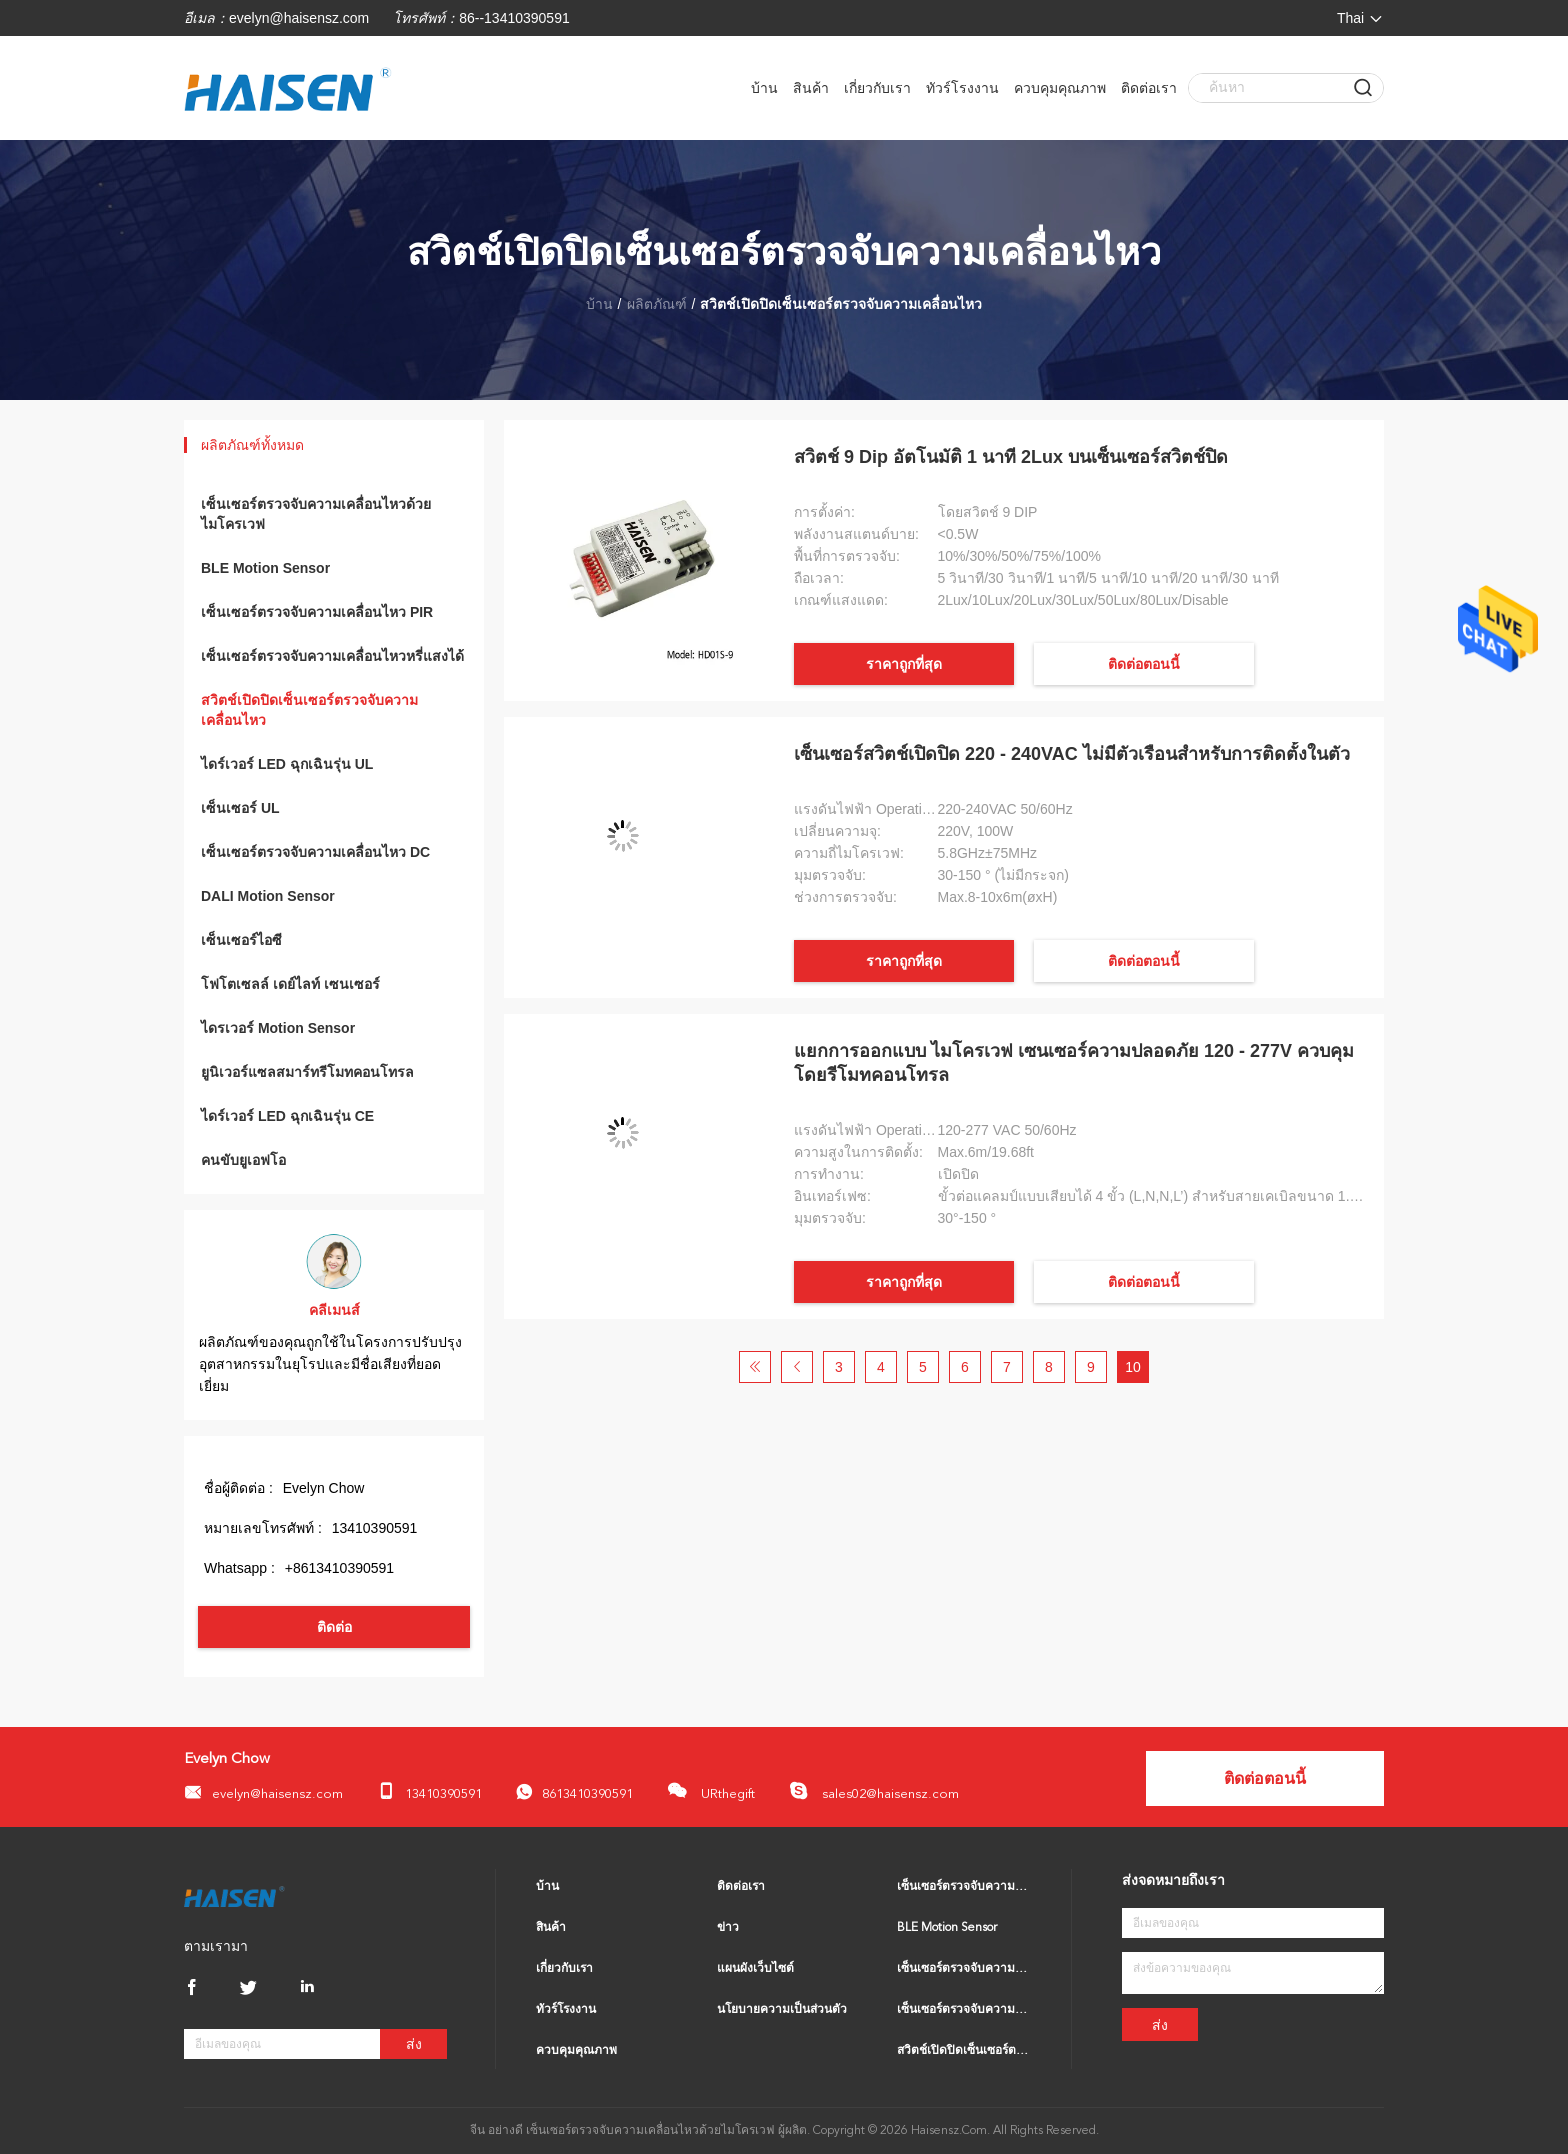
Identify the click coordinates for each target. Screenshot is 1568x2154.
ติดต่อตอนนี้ (1144, 664)
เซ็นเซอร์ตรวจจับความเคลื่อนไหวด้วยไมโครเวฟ (316, 514)
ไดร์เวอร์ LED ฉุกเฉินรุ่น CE (287, 1116)
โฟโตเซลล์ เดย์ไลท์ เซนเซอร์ (290, 984)
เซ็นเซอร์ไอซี (241, 940)
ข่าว (728, 1928)
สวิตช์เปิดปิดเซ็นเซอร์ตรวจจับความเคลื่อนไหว (309, 710)
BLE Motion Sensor (265, 568)
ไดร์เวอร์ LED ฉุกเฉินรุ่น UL (287, 764)
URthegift (711, 1790)
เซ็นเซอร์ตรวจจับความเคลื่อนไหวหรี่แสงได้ (332, 656)
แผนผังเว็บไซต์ (755, 1969)
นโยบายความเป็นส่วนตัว (782, 2010)
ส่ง (414, 2044)
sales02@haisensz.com (874, 1791)
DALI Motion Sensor (268, 896)
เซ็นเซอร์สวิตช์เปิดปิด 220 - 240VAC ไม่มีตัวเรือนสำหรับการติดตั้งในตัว (1072, 754)
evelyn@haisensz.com (299, 18)
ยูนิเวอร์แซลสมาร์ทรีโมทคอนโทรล (307, 1072)
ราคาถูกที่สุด (904, 664)
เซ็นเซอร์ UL (240, 808)
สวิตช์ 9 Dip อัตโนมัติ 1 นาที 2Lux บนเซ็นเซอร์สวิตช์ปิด (1011, 457)
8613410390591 (574, 1792)
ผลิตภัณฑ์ (657, 304)
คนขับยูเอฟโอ (243, 1160)
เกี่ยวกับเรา (877, 88)
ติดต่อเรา (1149, 88)
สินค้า (811, 88)
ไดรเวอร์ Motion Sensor (278, 1028)
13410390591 (429, 1791)
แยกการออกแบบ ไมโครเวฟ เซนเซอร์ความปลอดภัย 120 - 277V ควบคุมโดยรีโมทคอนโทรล (1074, 1063)
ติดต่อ (334, 1627)
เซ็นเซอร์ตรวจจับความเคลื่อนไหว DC (315, 852)
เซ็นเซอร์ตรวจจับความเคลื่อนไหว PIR (317, 612)
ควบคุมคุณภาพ (1060, 88)
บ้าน (764, 88)
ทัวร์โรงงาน (962, 88)
